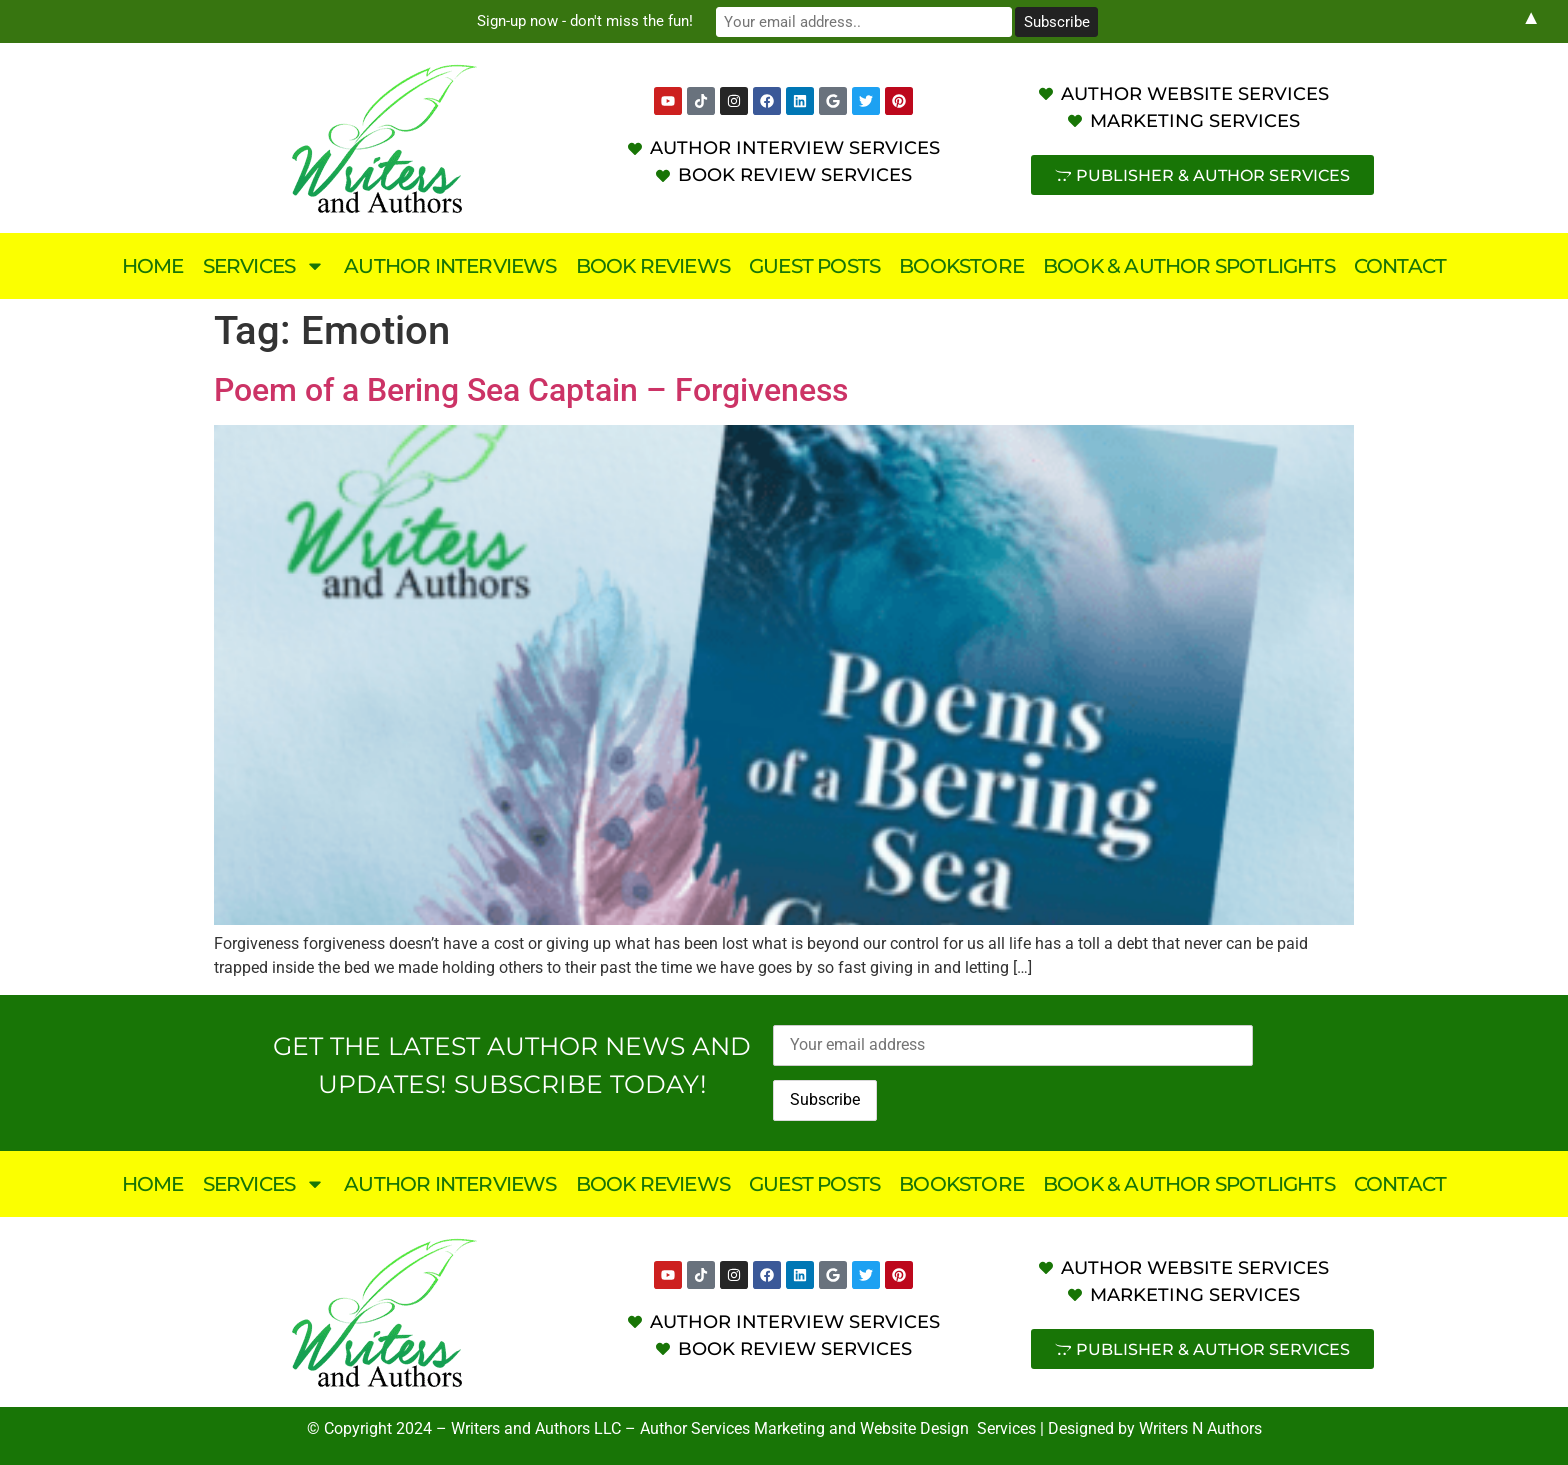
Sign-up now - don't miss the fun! (614, 21)
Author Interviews (450, 266)
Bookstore (961, 266)
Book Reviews (653, 266)
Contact (1400, 266)
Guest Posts (814, 266)
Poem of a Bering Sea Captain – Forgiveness (531, 390)
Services (264, 266)
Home (153, 266)
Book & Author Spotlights (1189, 266)
